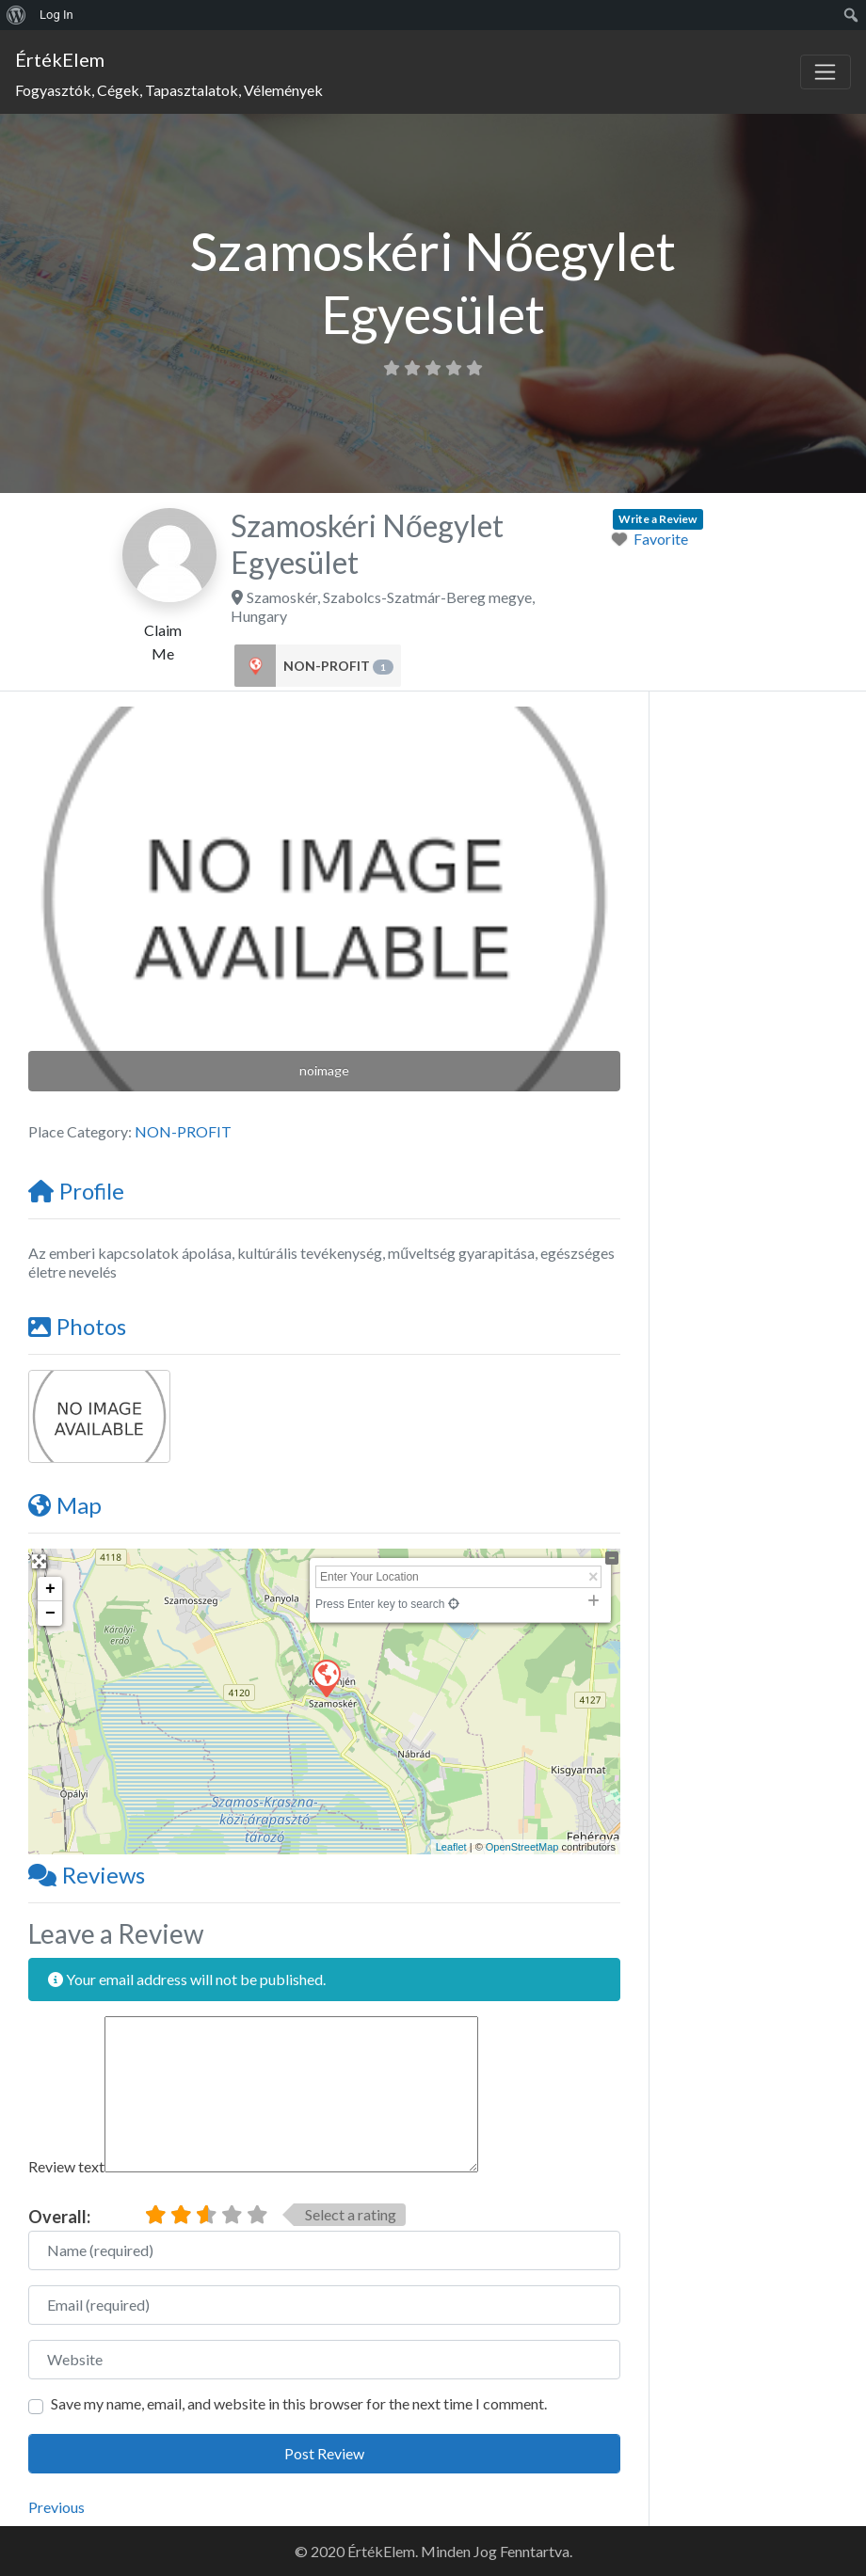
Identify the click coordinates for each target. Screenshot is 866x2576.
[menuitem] (16, 15)
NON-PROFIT (338, 666)
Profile (76, 1190)
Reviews (86, 1874)
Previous (56, 2507)
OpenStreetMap (522, 1846)
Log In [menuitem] (56, 15)
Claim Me (163, 642)
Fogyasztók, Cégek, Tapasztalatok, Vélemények (169, 90)
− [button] (50, 1613)
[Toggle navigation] (825, 72)
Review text (66, 2166)
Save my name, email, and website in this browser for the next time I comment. (299, 2403)
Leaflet (451, 1846)
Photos (77, 1326)
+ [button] (50, 1589)
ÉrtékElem (59, 59)
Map (65, 1505)
